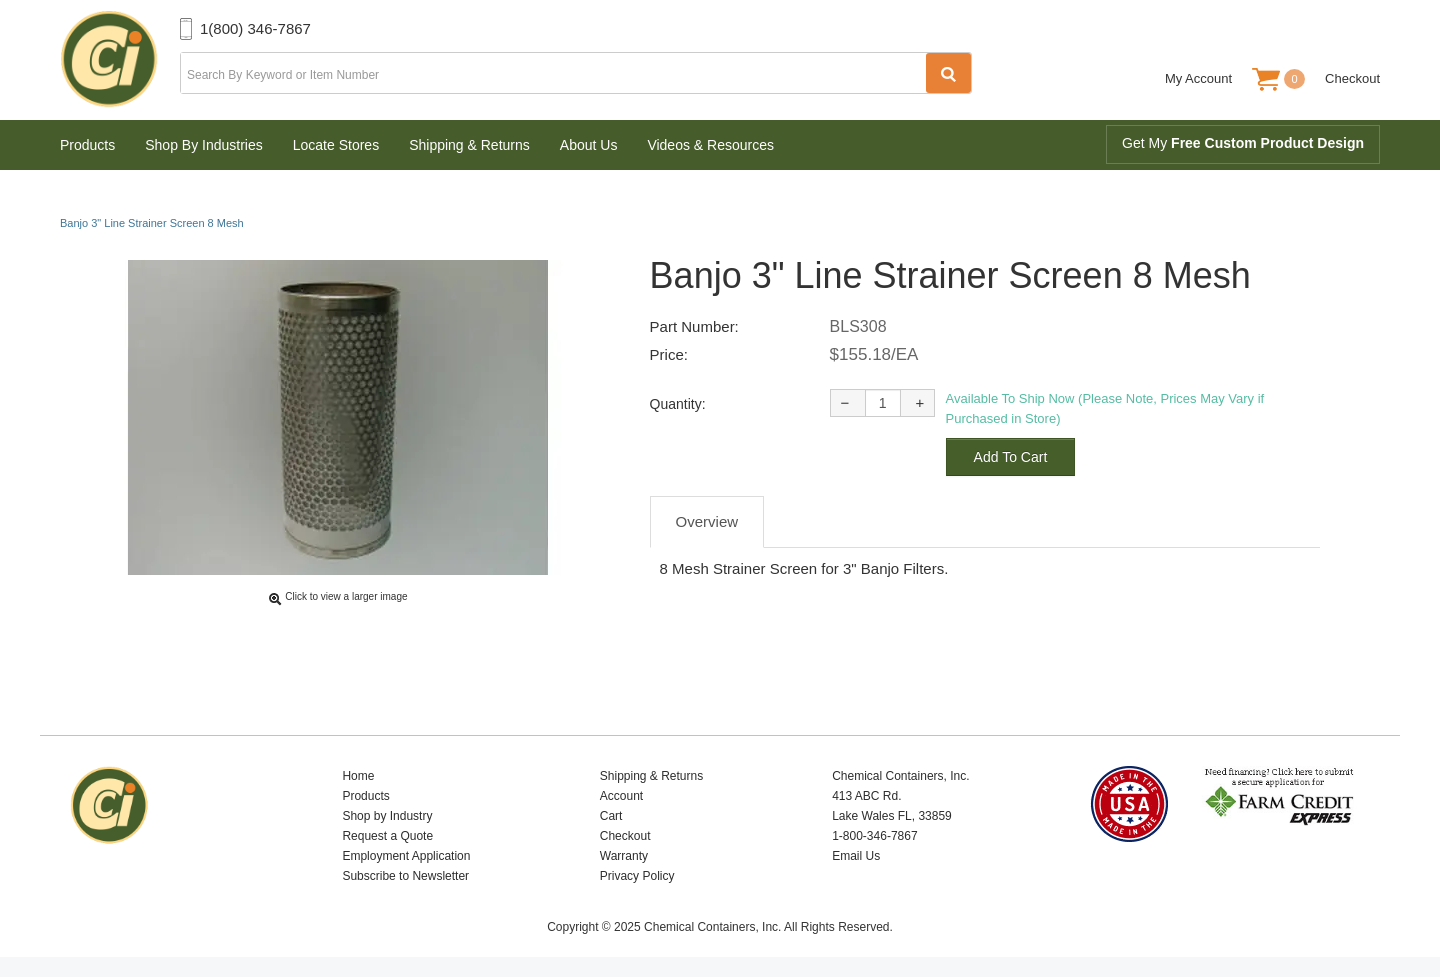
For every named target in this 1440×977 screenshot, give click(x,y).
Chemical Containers (120, 60)
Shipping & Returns (469, 145)
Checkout (1352, 78)
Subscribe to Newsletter (405, 876)
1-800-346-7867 (874, 836)
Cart (611, 816)
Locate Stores (336, 145)
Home (358, 776)
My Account (1198, 78)
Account (621, 796)
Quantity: (678, 404)
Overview (707, 521)
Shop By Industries (204, 145)
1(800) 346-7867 (255, 28)
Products (87, 145)
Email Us (856, 856)
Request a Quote (387, 836)
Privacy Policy (637, 876)
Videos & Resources (710, 145)
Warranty (624, 856)
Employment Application (406, 856)
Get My (1243, 143)
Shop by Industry (387, 816)
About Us (589, 145)
